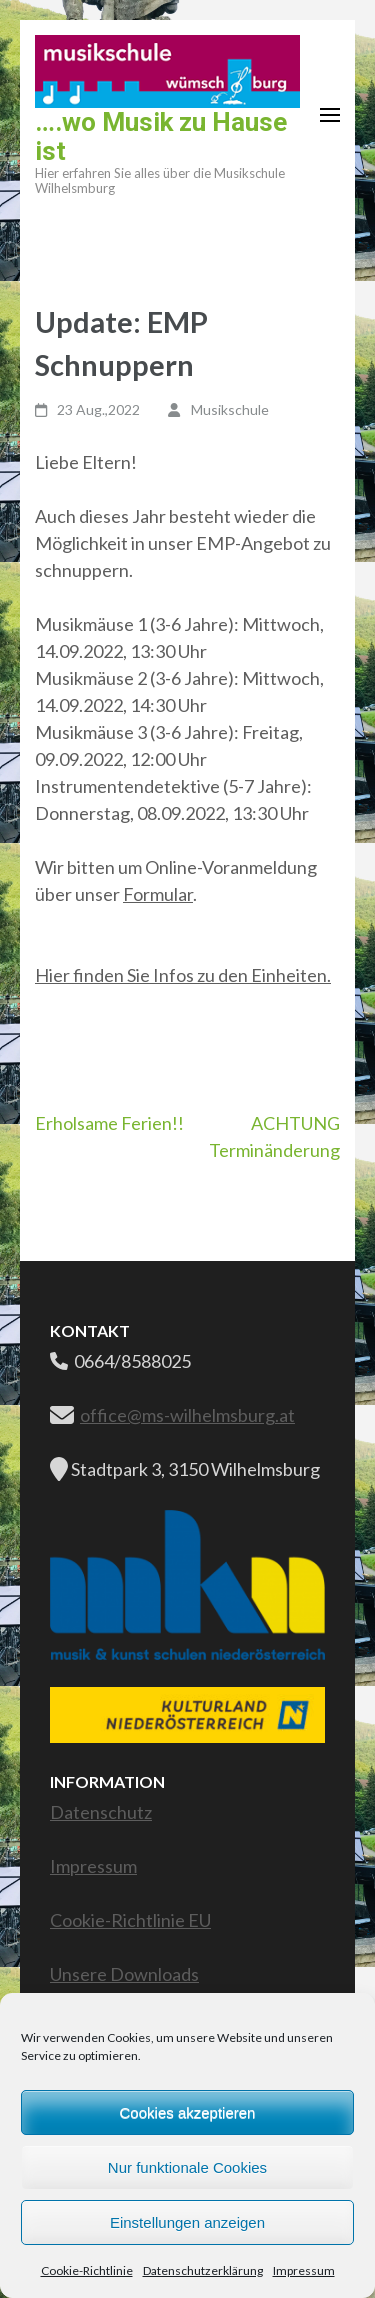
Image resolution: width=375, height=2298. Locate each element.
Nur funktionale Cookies (187, 2167)
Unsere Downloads (124, 1974)
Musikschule (230, 409)
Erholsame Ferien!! (109, 1123)
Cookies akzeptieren (188, 2112)
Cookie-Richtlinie (87, 2270)
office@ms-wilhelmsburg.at (187, 1415)
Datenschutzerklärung (203, 2270)
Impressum (304, 2270)
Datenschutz (101, 1812)
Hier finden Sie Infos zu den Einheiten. (183, 975)
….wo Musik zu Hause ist (161, 136)
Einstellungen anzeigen (187, 2222)
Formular (158, 894)
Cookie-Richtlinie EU (130, 1920)
